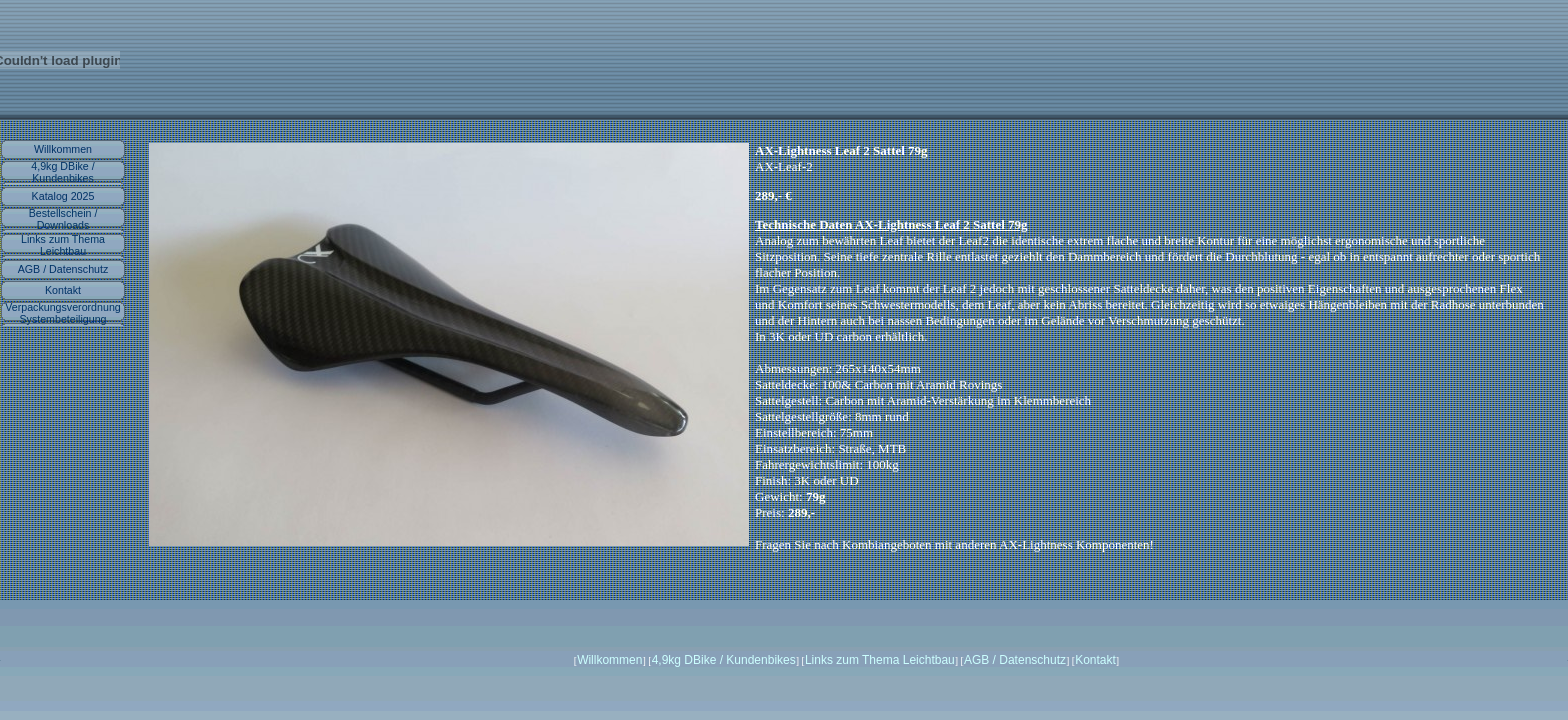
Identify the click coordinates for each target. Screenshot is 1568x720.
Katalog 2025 (63, 196)
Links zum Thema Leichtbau (63, 245)
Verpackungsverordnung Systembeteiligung (63, 313)
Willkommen (63, 149)
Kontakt (63, 290)
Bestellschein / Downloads (63, 219)
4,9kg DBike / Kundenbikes (62, 172)
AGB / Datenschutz (63, 269)
